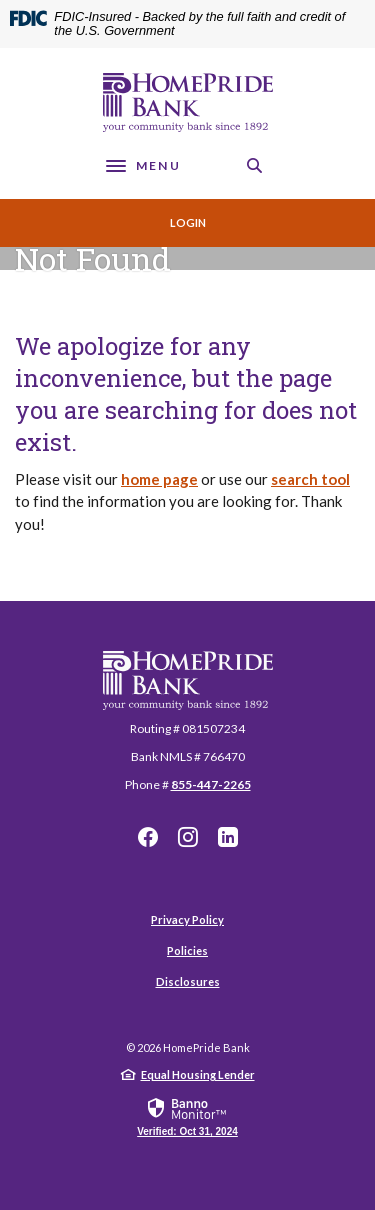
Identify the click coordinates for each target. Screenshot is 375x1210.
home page (159, 479)
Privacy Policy (187, 919)
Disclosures (188, 981)
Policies (187, 950)
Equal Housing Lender (198, 1074)
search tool (310, 479)
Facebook (148, 837)
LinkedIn (228, 837)
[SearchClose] (255, 165)
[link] (187, 1116)
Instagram (188, 837)
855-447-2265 (211, 784)
